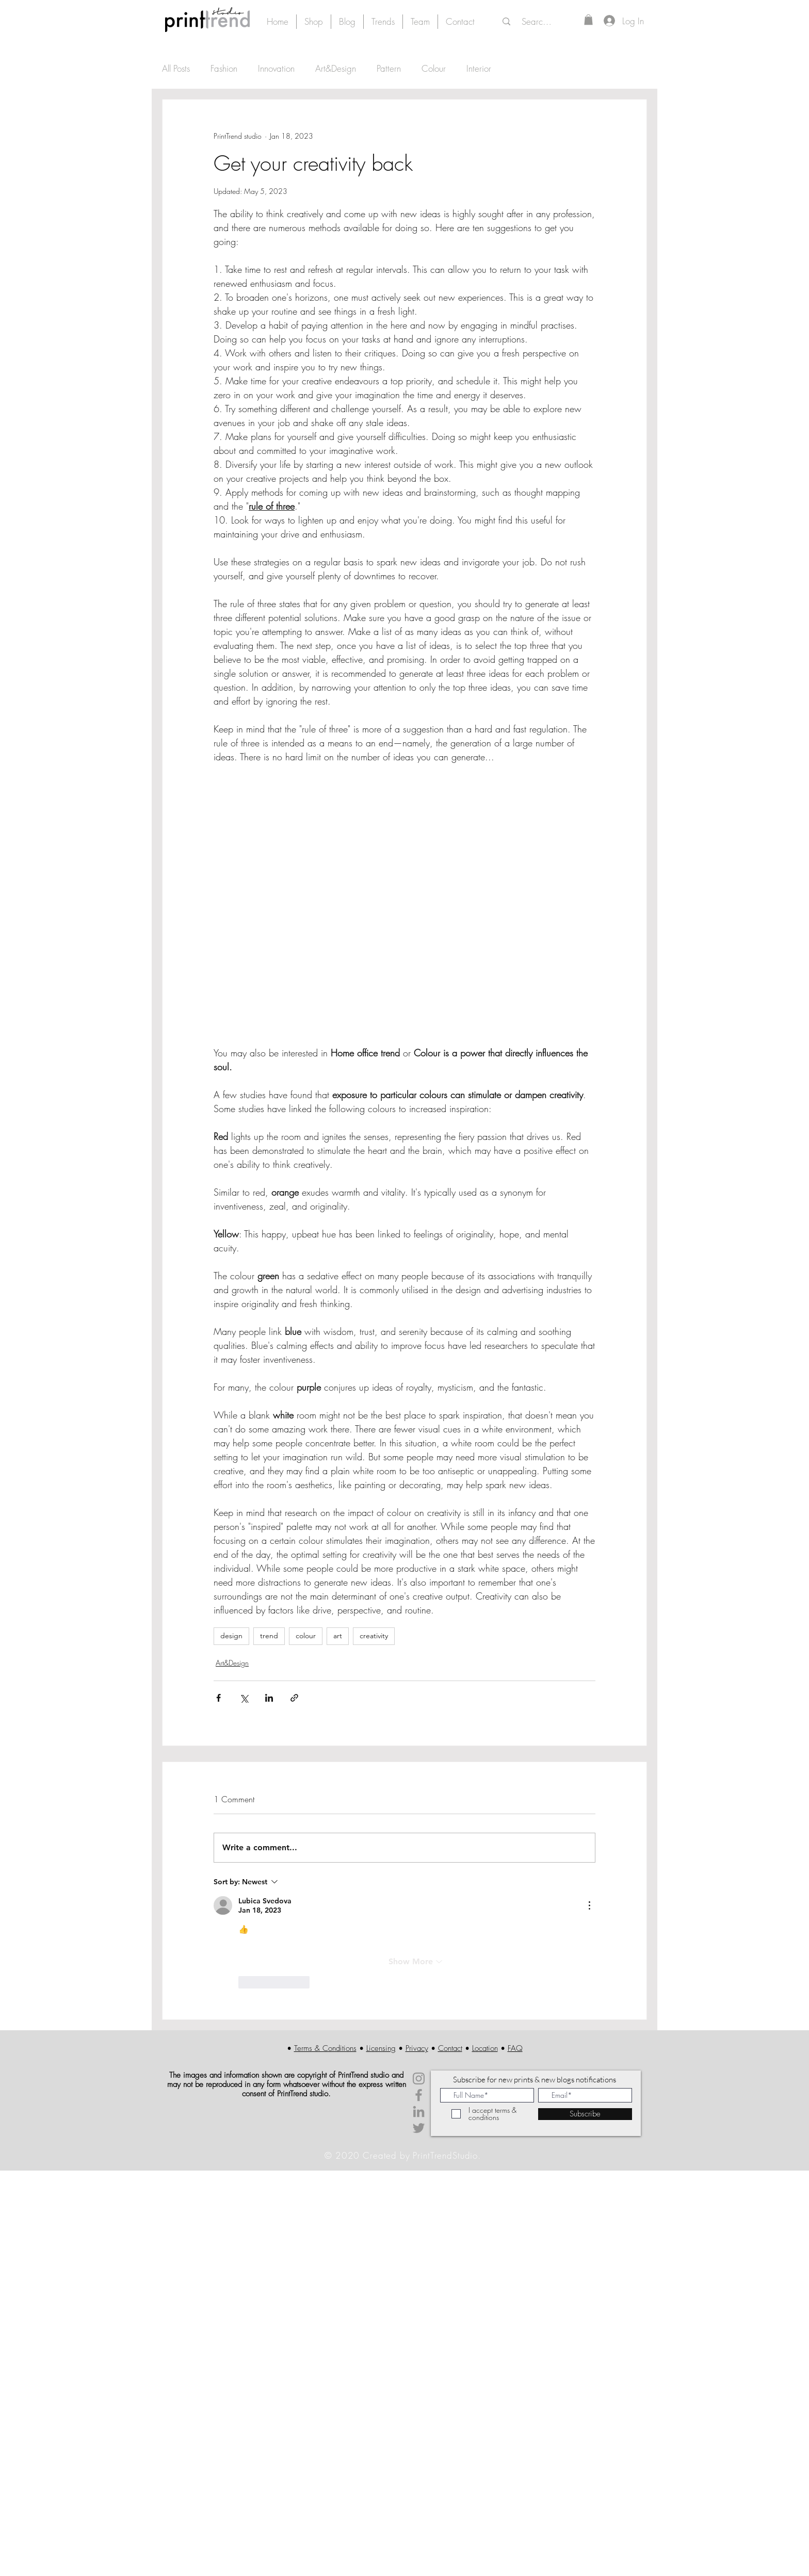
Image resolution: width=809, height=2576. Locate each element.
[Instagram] (419, 2078)
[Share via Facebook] (218, 1698)
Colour (434, 68)
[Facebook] (419, 2095)
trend (269, 1635)
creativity (374, 1635)
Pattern (389, 68)
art (337, 1635)
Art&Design (335, 68)
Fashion (224, 68)
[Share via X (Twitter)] (244, 1698)
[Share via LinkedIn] (269, 1698)
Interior (478, 68)
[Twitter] (419, 2128)
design (231, 1635)
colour (306, 1635)
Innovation (276, 68)
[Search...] (538, 21)
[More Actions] (589, 1905)
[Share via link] (294, 1698)
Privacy (417, 2048)
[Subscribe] (585, 2114)
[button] (588, 19)
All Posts (176, 68)
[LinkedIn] (419, 2112)
